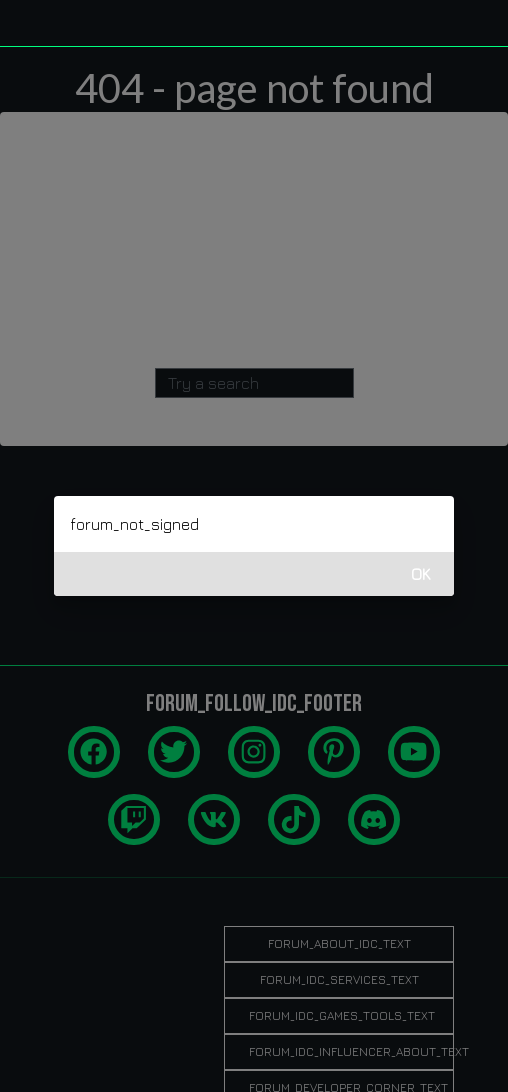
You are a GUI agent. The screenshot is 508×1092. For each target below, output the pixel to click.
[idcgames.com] (38, 23)
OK (421, 574)
